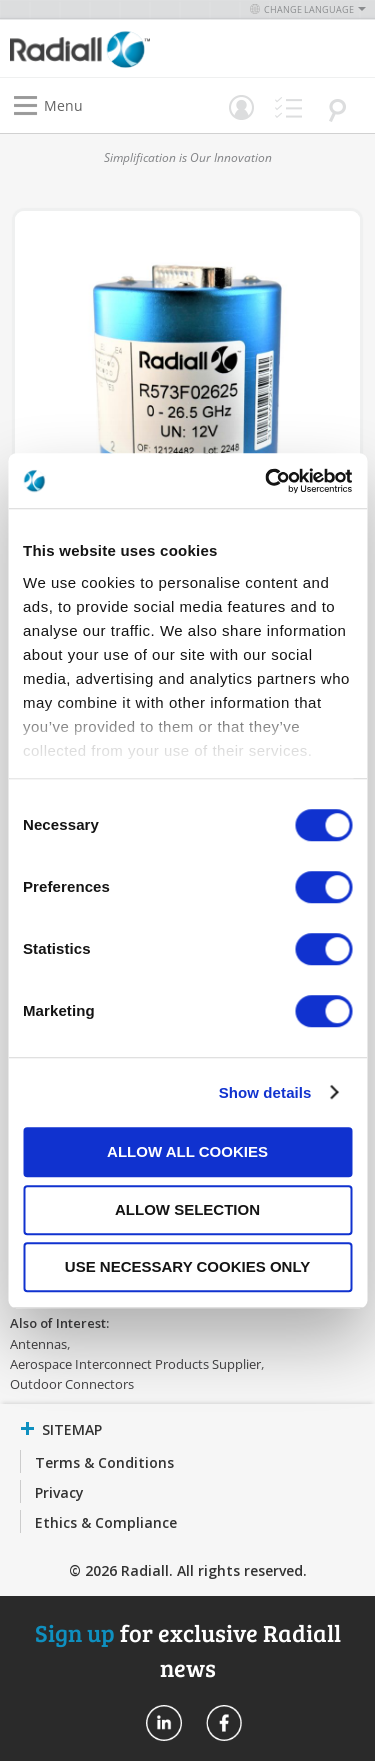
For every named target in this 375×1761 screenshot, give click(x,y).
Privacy (59, 1492)
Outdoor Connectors (72, 1384)
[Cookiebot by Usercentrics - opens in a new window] (267, 481)
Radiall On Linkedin (164, 1723)
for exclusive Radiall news (188, 1649)
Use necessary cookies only (187, 1266)
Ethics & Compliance (106, 1522)
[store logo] (104, 48)
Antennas (38, 1344)
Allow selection (187, 1209)
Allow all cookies (187, 1151)
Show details (265, 1092)
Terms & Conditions (104, 1462)
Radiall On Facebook (224, 1723)
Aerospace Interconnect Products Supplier (135, 1364)
